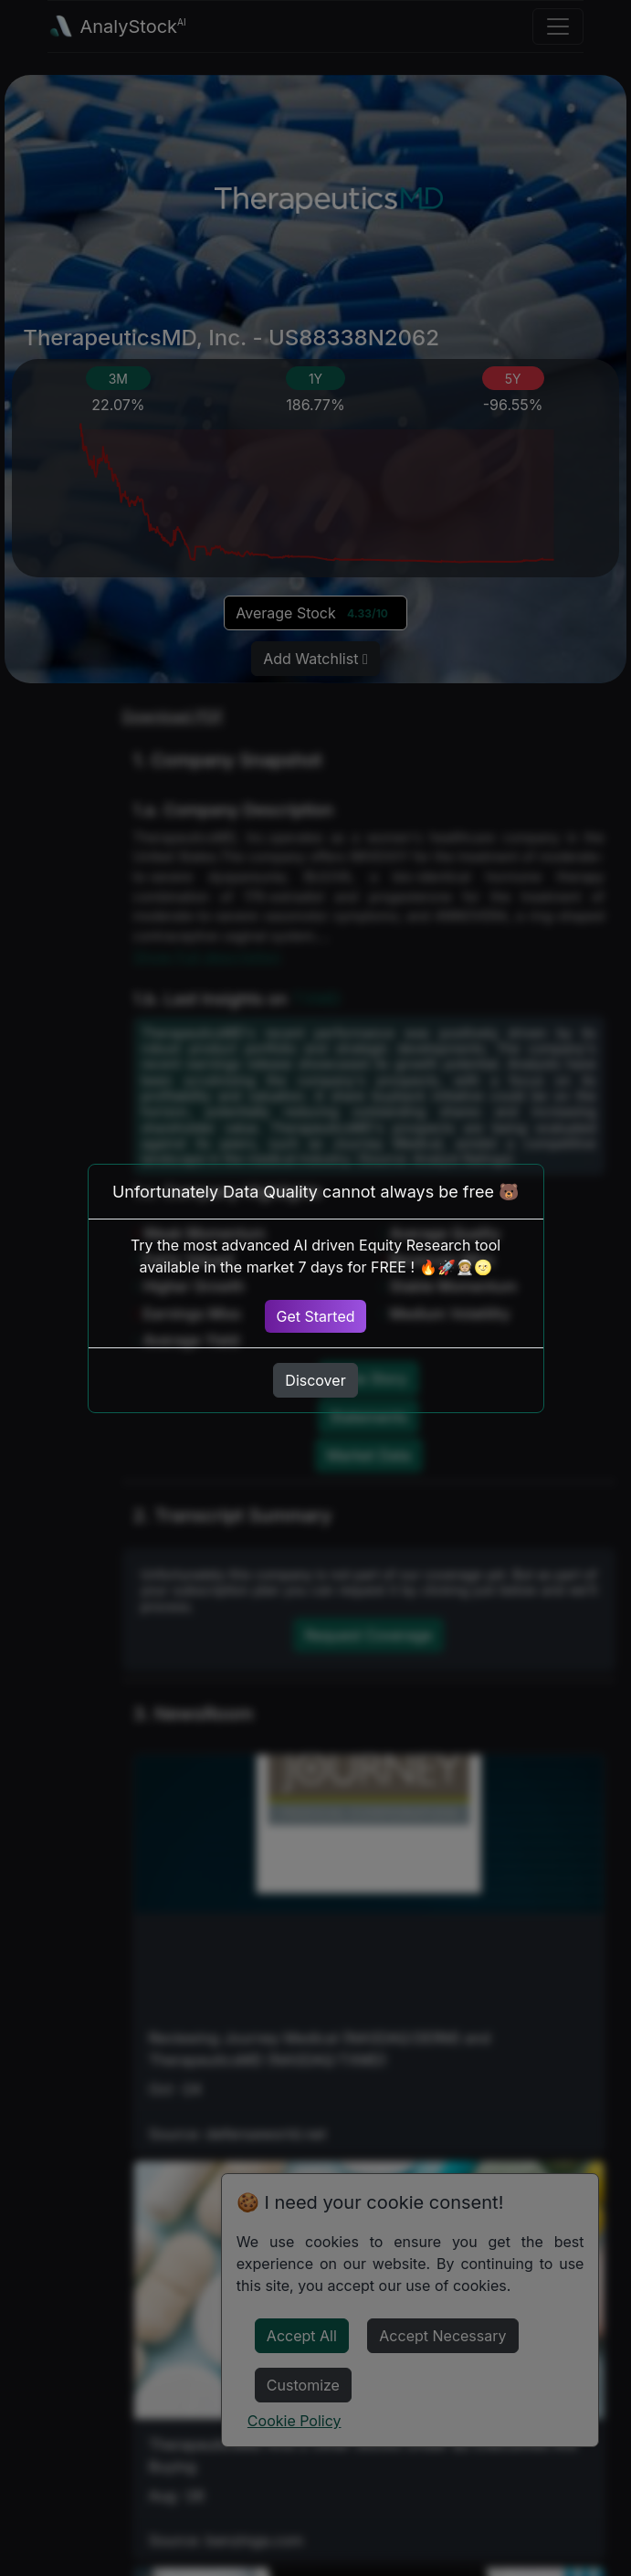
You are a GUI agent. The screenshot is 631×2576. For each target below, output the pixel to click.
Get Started (315, 1316)
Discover (315, 1380)
